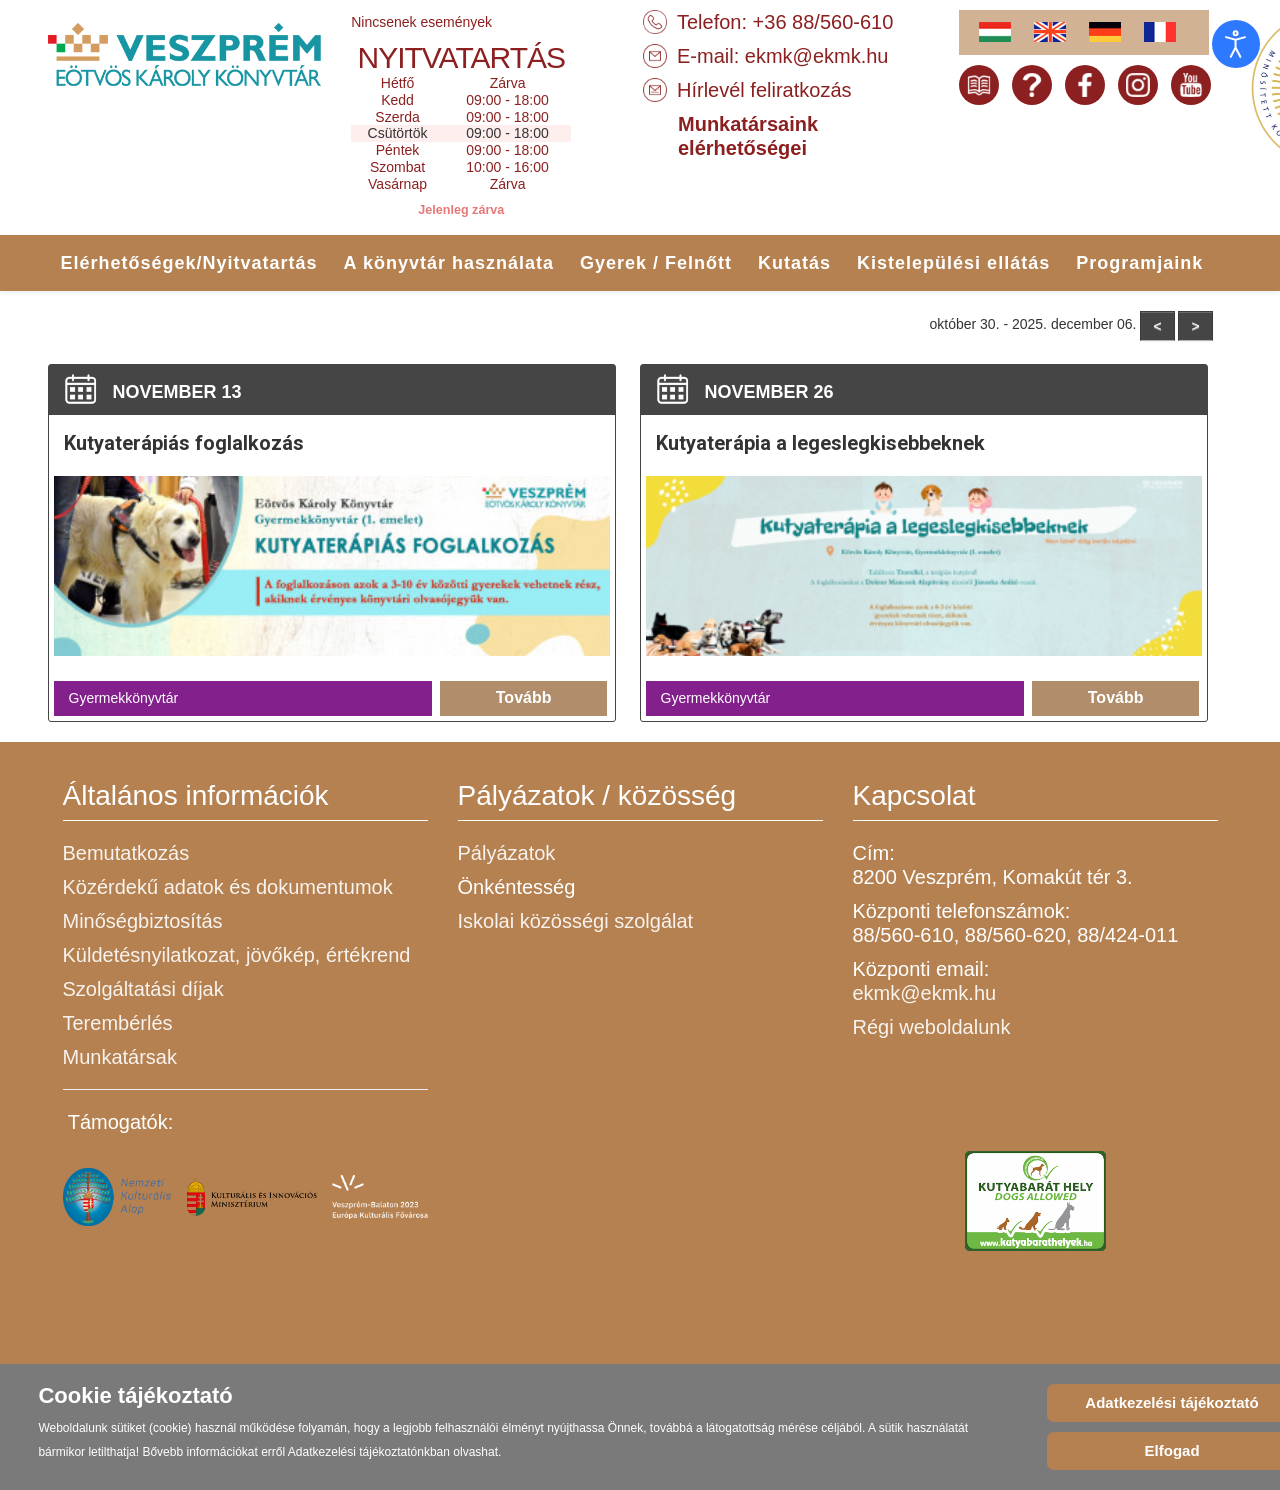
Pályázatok (507, 853)
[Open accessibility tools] (1236, 44)
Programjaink (1139, 263)
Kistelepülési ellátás (953, 263)
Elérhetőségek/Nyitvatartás (189, 263)
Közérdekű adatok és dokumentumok (228, 887)
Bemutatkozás (126, 853)
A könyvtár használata (449, 263)
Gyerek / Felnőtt (656, 263)
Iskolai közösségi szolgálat (576, 921)
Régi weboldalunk (932, 1027)
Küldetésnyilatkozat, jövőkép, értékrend (237, 955)
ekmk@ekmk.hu (817, 56)
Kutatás (794, 263)
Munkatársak (120, 1057)
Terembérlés (118, 1023)
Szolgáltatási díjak (143, 989)
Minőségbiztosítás (143, 921)
